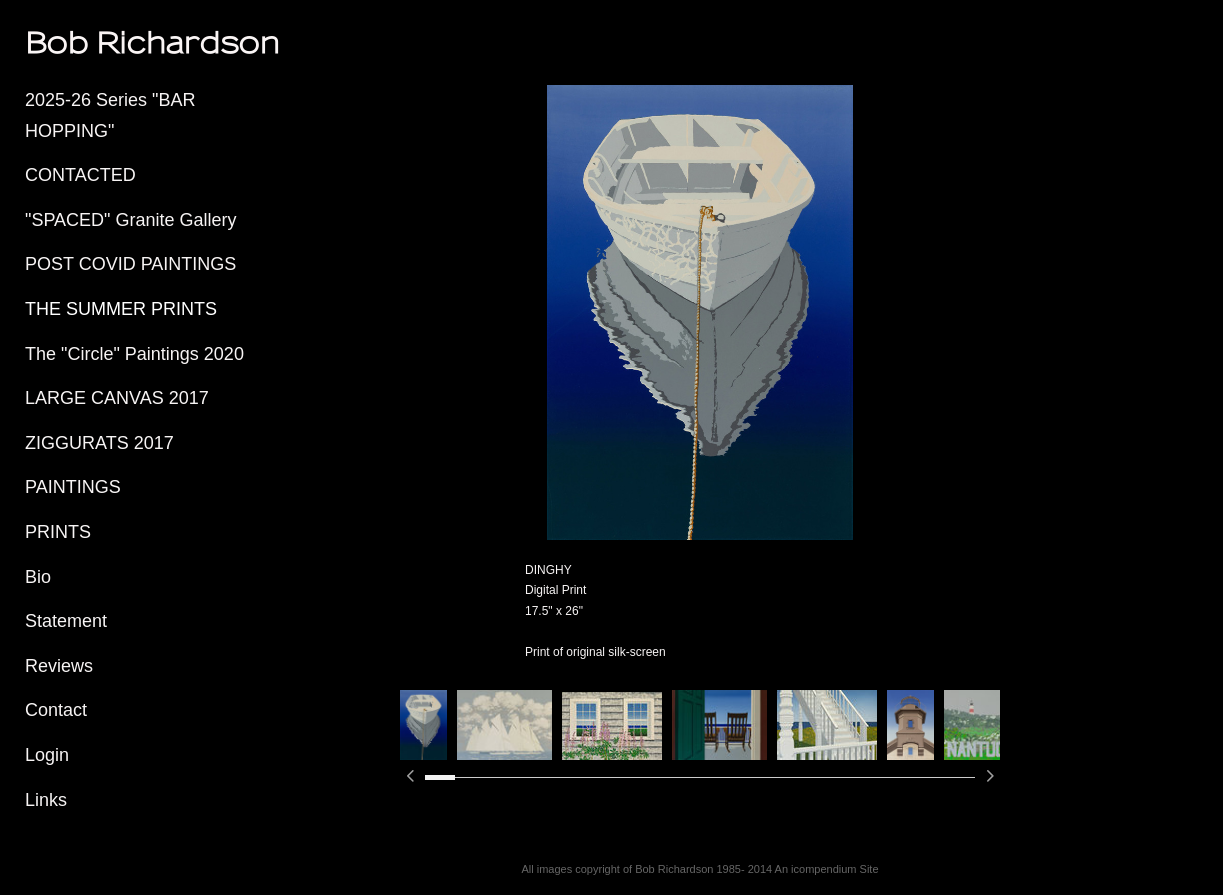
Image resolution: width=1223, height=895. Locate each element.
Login (47, 755)
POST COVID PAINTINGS (130, 264)
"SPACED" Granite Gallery (131, 220)
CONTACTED (80, 175)
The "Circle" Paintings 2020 (134, 354)
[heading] (75, 42)
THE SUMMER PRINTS (121, 309)
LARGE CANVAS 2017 (117, 398)
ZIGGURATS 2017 (99, 443)
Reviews (59, 666)
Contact (56, 710)
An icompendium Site (827, 869)
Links (46, 800)
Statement (66, 621)
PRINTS (58, 532)
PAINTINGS (73, 487)
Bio (38, 577)
